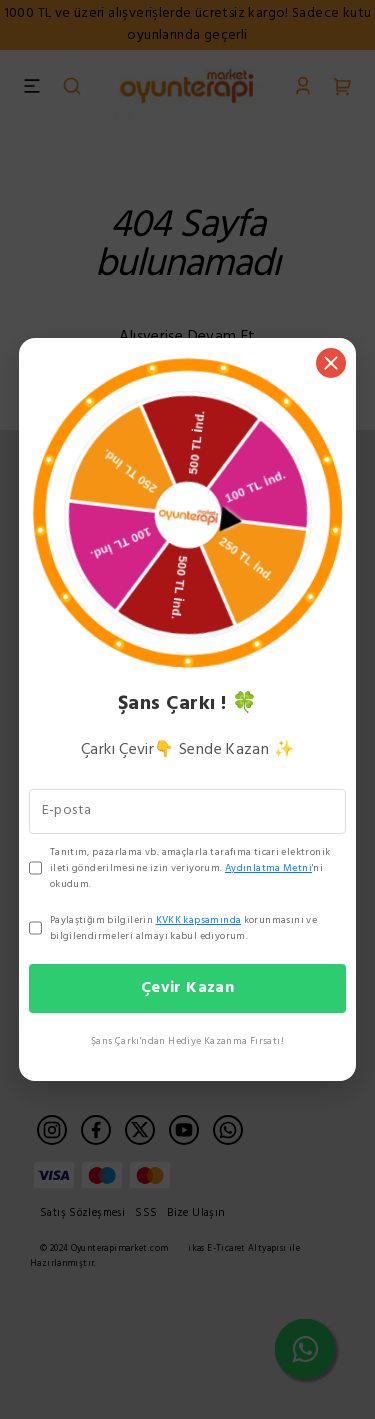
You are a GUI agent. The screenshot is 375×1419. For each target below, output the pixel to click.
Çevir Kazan (187, 988)
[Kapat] (331, 363)
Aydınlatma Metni (268, 868)
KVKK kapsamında (199, 920)
